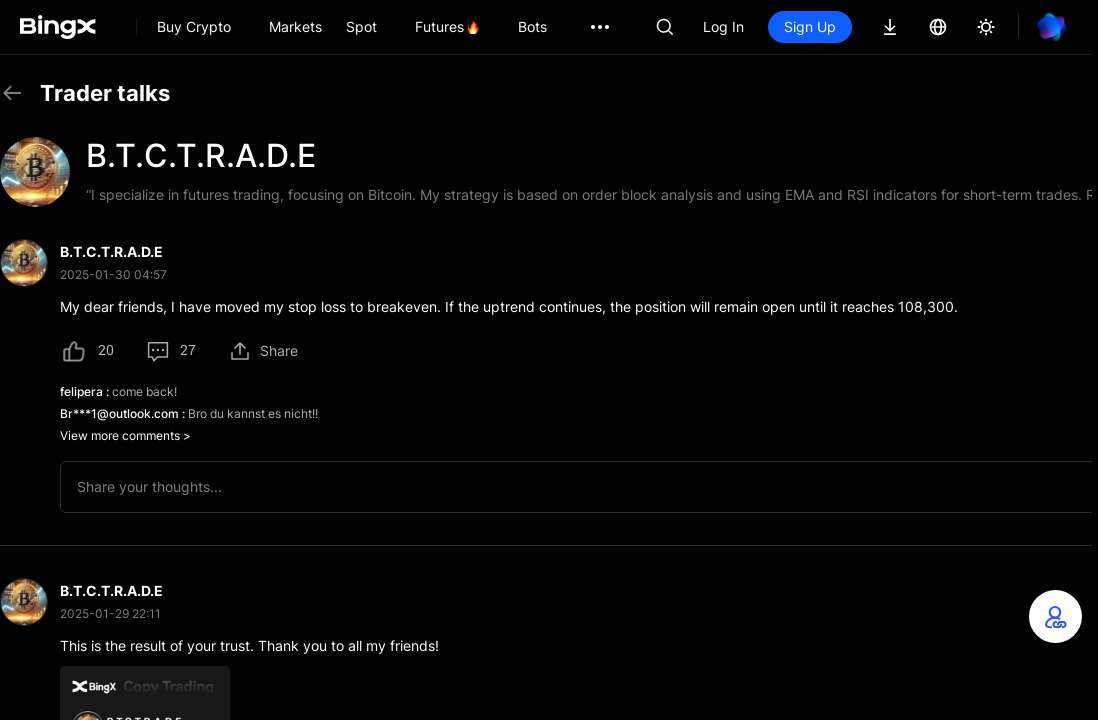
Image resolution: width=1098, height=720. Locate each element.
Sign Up (810, 26)
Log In (723, 26)
